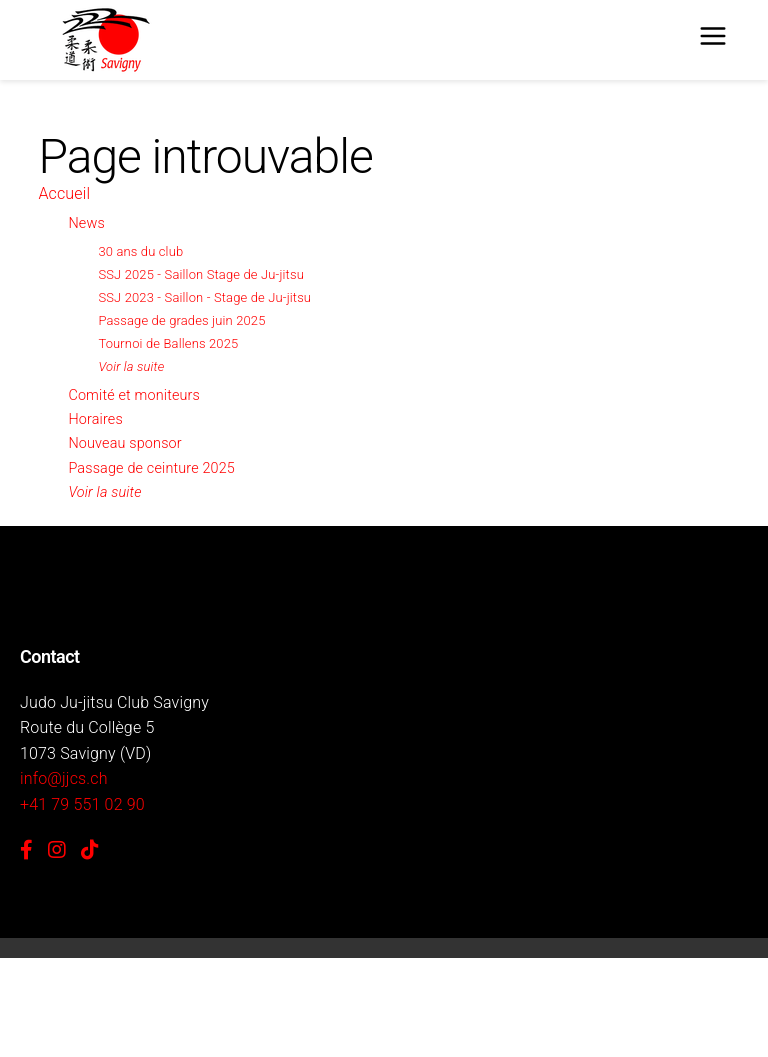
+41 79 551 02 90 (82, 804)
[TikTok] (90, 850)
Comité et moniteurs (134, 395)
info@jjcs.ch (64, 778)
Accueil (64, 193)
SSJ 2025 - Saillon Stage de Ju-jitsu (201, 274)
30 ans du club (140, 251)
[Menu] (713, 40)
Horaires (95, 419)
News (86, 223)
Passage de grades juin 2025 (181, 320)
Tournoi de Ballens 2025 (168, 343)
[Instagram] (57, 850)
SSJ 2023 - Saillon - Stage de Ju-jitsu (204, 297)
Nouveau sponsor (124, 443)
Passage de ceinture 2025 (151, 468)
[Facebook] (26, 850)
